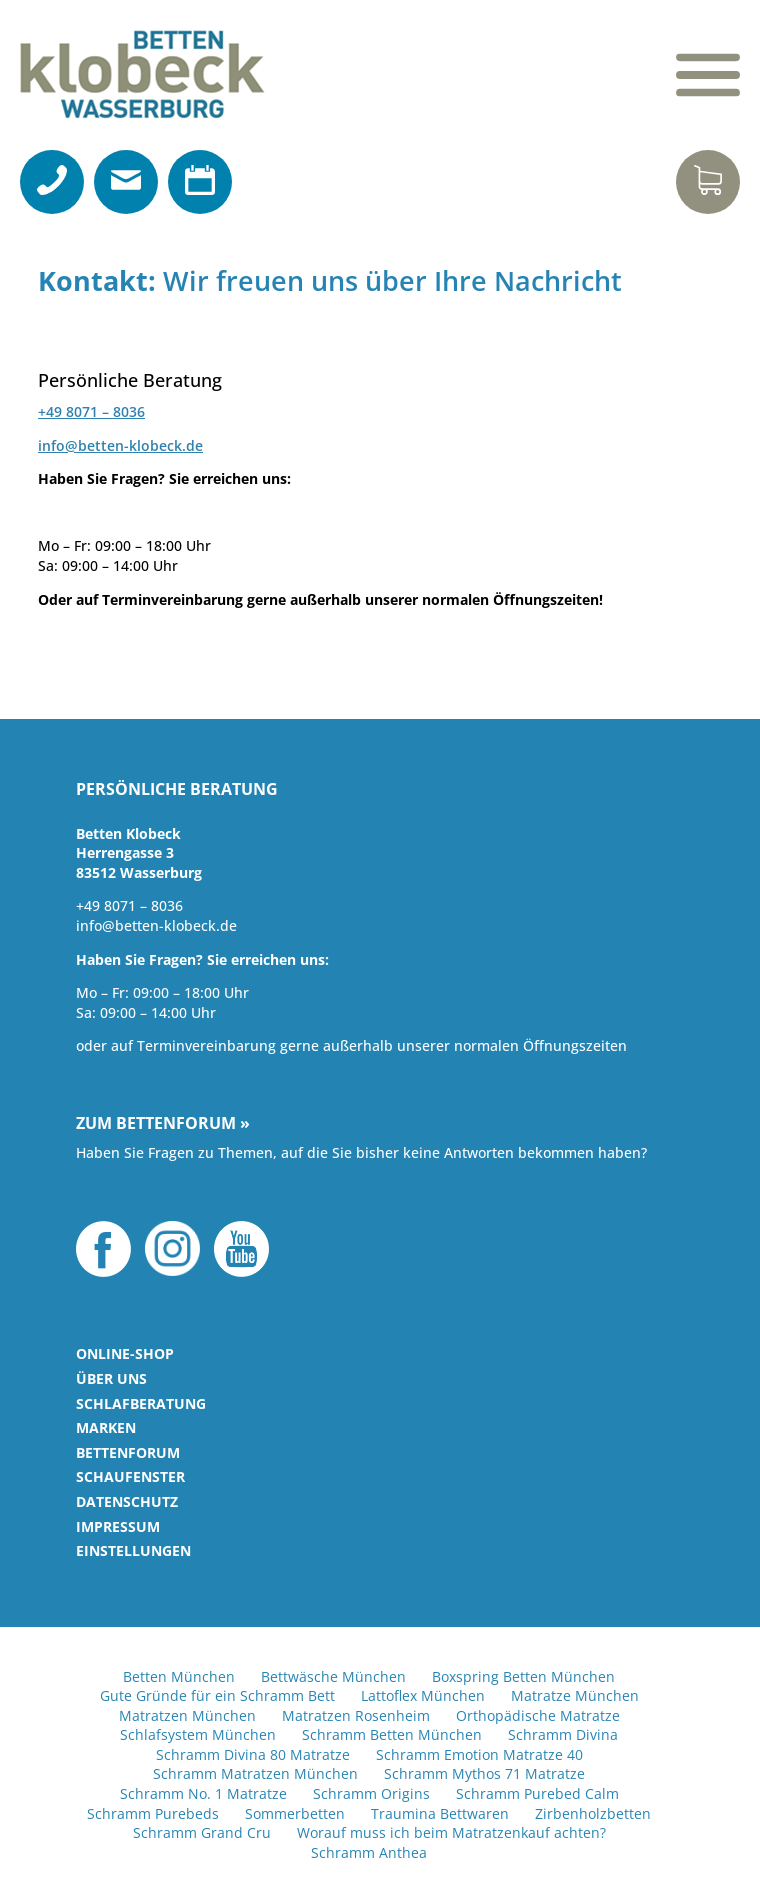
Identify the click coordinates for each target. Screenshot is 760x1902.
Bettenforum (128, 1452)
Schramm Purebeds (153, 1813)
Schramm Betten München (392, 1734)
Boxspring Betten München (523, 1676)
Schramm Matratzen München (255, 1773)
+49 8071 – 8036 (91, 411)
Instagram (172, 1249)
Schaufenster (130, 1476)
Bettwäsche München (333, 1676)
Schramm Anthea (369, 1852)
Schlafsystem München (198, 1734)
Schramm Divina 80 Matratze (253, 1754)
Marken (106, 1427)
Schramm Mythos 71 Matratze (484, 1773)
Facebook (103, 1249)
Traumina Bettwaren (440, 1813)
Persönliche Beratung (177, 790)
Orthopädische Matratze (538, 1715)
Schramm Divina (563, 1734)
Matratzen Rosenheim (356, 1715)
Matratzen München (187, 1715)
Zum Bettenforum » (163, 1124)
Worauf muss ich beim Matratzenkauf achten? (451, 1832)
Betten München (179, 1676)
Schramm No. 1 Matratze (203, 1793)
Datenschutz (127, 1501)
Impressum (118, 1526)
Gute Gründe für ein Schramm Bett (217, 1695)
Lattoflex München (423, 1695)
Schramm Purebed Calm (537, 1793)
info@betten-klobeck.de (120, 445)
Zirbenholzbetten (593, 1813)
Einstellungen (133, 1550)
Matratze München (575, 1695)
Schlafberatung (141, 1403)
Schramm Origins (371, 1793)
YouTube (241, 1249)
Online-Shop (125, 1353)
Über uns (111, 1378)
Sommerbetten (295, 1813)
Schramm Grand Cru (202, 1832)
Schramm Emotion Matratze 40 (479, 1754)
